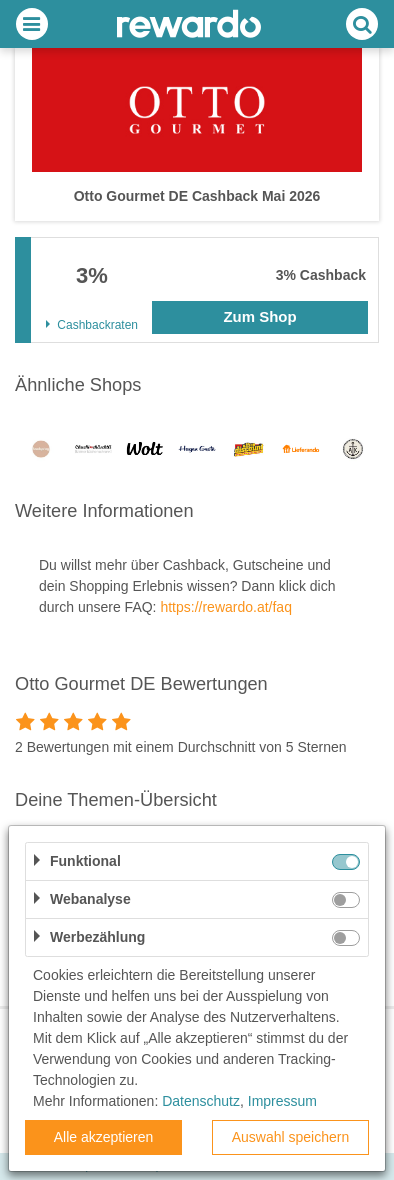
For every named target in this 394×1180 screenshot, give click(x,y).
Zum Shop (259, 316)
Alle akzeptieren (104, 1137)
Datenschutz (201, 1101)
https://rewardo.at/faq (226, 607)
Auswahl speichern (291, 1137)
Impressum (282, 1101)
